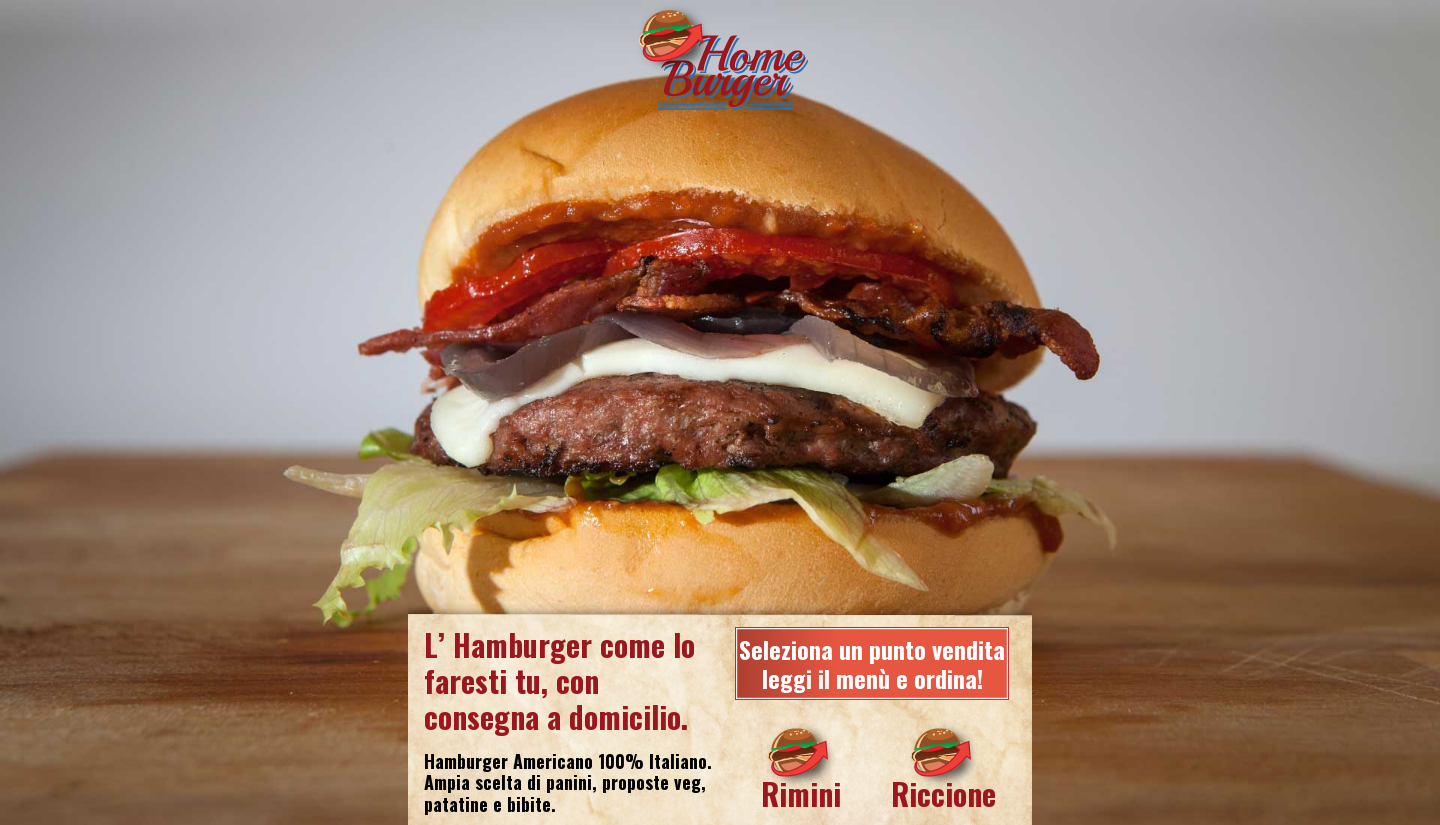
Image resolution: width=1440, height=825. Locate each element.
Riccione (943, 793)
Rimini (801, 793)
